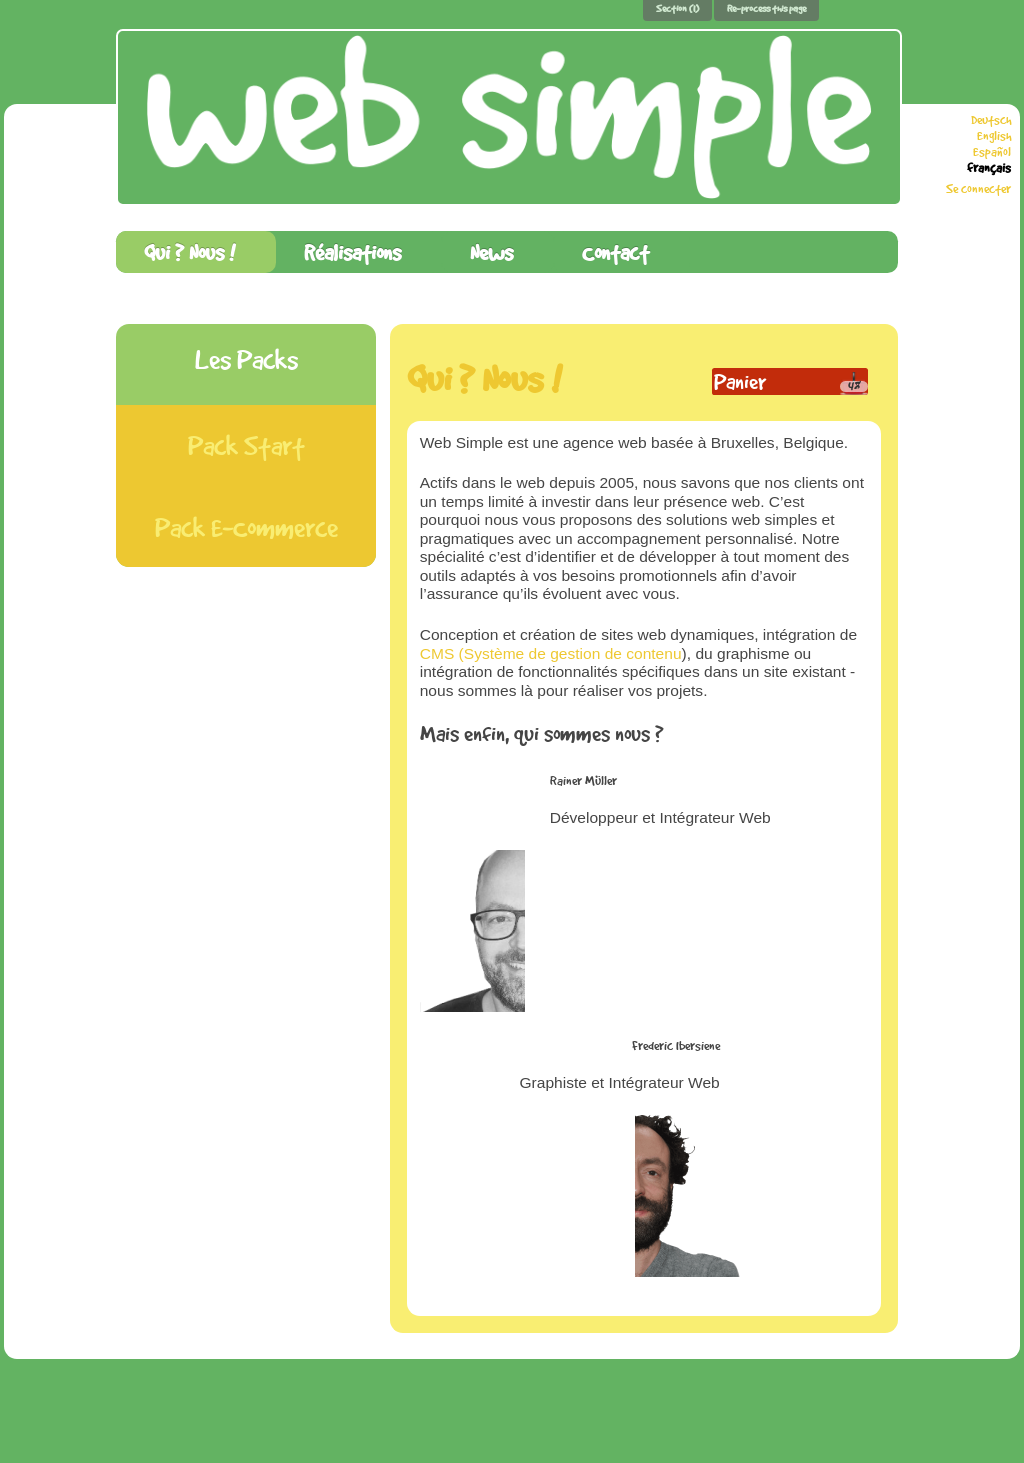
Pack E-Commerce (246, 527)
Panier (740, 381)
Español (992, 152)
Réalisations (352, 252)
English (994, 136)
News (491, 252)
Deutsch (991, 120)
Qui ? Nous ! (189, 252)
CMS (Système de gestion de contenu (551, 653)
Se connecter (978, 189)
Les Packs (246, 359)
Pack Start (246, 445)
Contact (615, 252)
